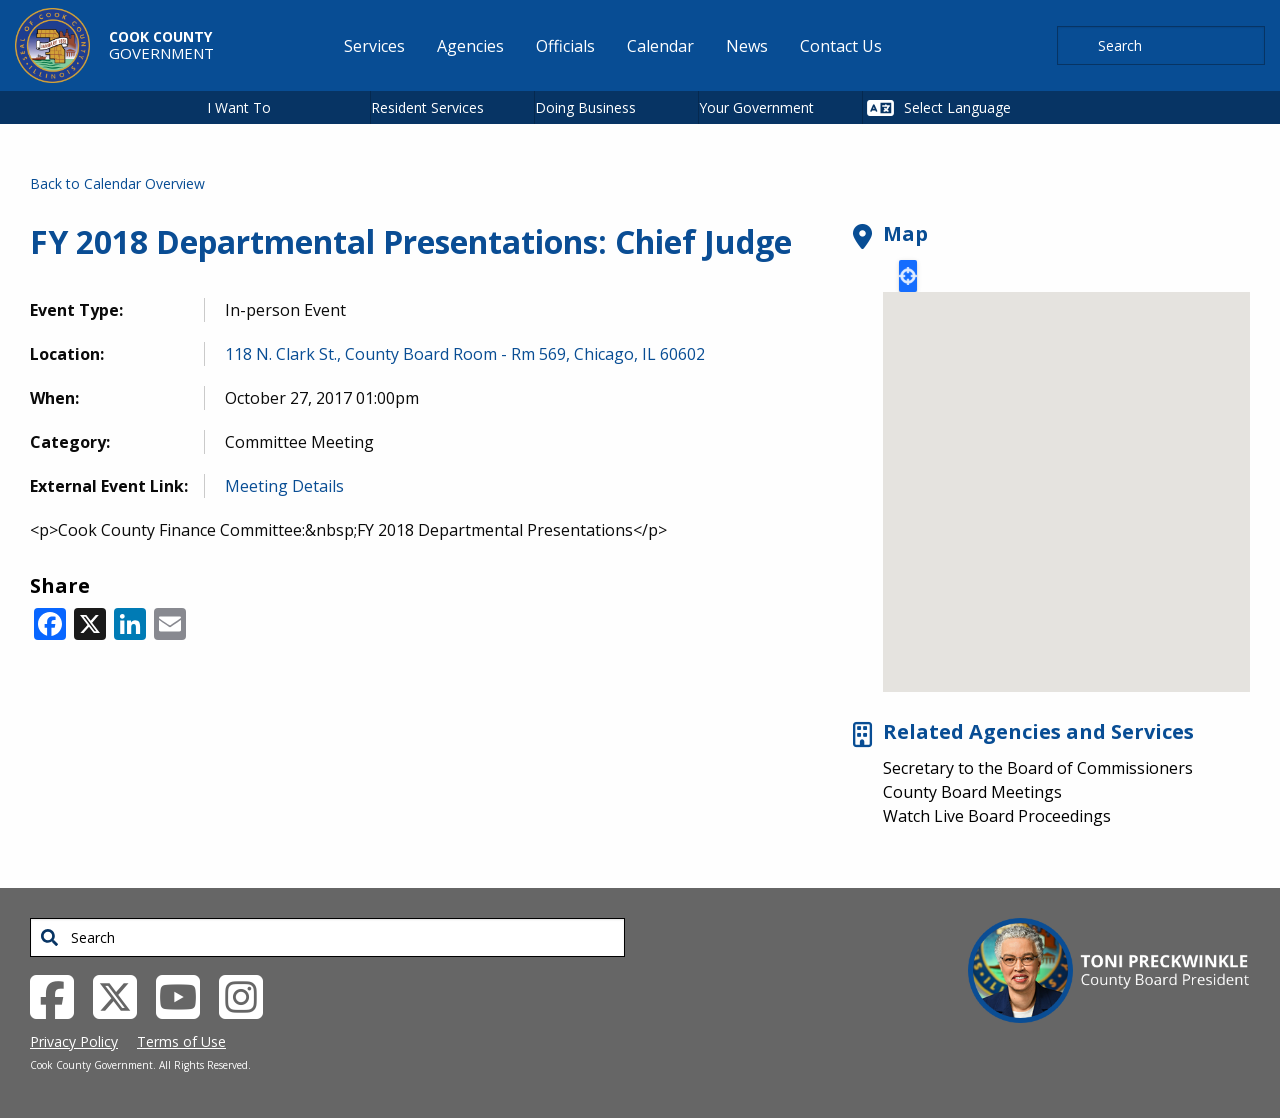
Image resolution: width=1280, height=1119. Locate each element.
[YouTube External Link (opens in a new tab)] (185, 995)
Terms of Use (181, 1041)
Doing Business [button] (585, 107)
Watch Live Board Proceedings (997, 816)
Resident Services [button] (427, 107)
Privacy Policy (74, 1041)
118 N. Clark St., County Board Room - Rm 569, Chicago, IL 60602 (465, 354)
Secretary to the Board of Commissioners (1038, 768)
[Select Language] (981, 107)
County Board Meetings (972, 792)
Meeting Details (284, 486)
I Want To (239, 107)
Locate (908, 276)
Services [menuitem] (374, 46)
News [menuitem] (747, 46)
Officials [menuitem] (565, 46)
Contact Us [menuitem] (841, 46)
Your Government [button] (756, 107)
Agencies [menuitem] (470, 46)
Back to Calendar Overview (117, 183)
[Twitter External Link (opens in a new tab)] (122, 995)
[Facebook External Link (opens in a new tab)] (59, 995)
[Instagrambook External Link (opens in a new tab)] (248, 995)
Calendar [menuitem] (660, 46)
